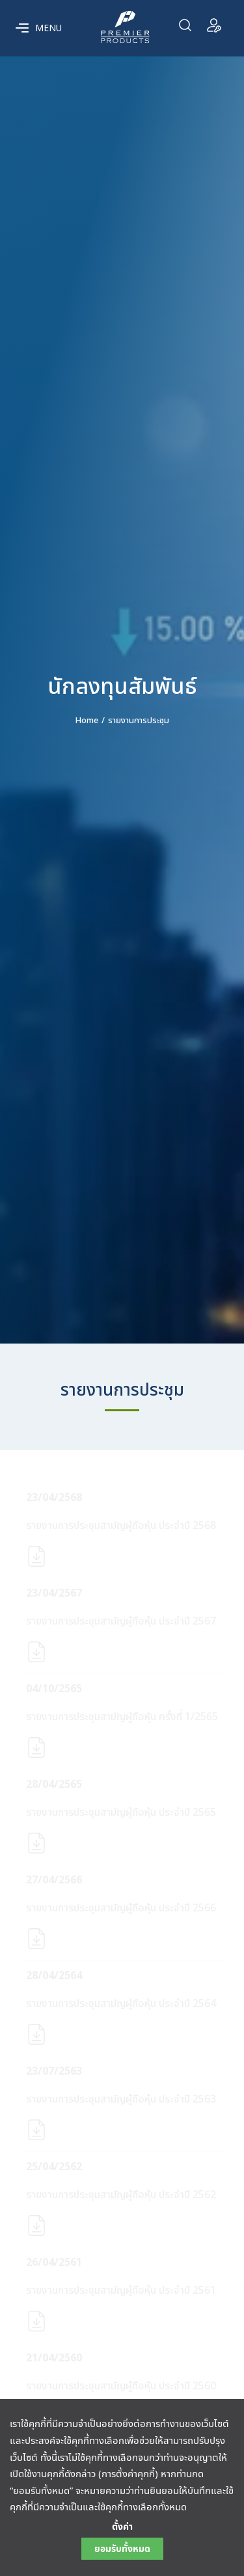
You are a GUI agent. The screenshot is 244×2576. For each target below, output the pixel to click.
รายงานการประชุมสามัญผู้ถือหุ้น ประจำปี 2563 (121, 2099)
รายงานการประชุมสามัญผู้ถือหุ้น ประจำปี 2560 (121, 2386)
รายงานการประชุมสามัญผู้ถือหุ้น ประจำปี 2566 (121, 1908)
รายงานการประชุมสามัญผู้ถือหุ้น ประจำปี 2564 (121, 2004)
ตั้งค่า (122, 2527)
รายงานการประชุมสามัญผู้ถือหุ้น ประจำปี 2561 (121, 2290)
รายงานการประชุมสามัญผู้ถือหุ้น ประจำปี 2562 (121, 2195)
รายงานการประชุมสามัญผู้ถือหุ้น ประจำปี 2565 (121, 1812)
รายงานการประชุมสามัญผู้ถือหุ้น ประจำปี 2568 (121, 1526)
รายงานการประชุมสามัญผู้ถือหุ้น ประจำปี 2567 (121, 1621)
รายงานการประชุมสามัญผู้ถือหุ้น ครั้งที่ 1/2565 (122, 1717)
